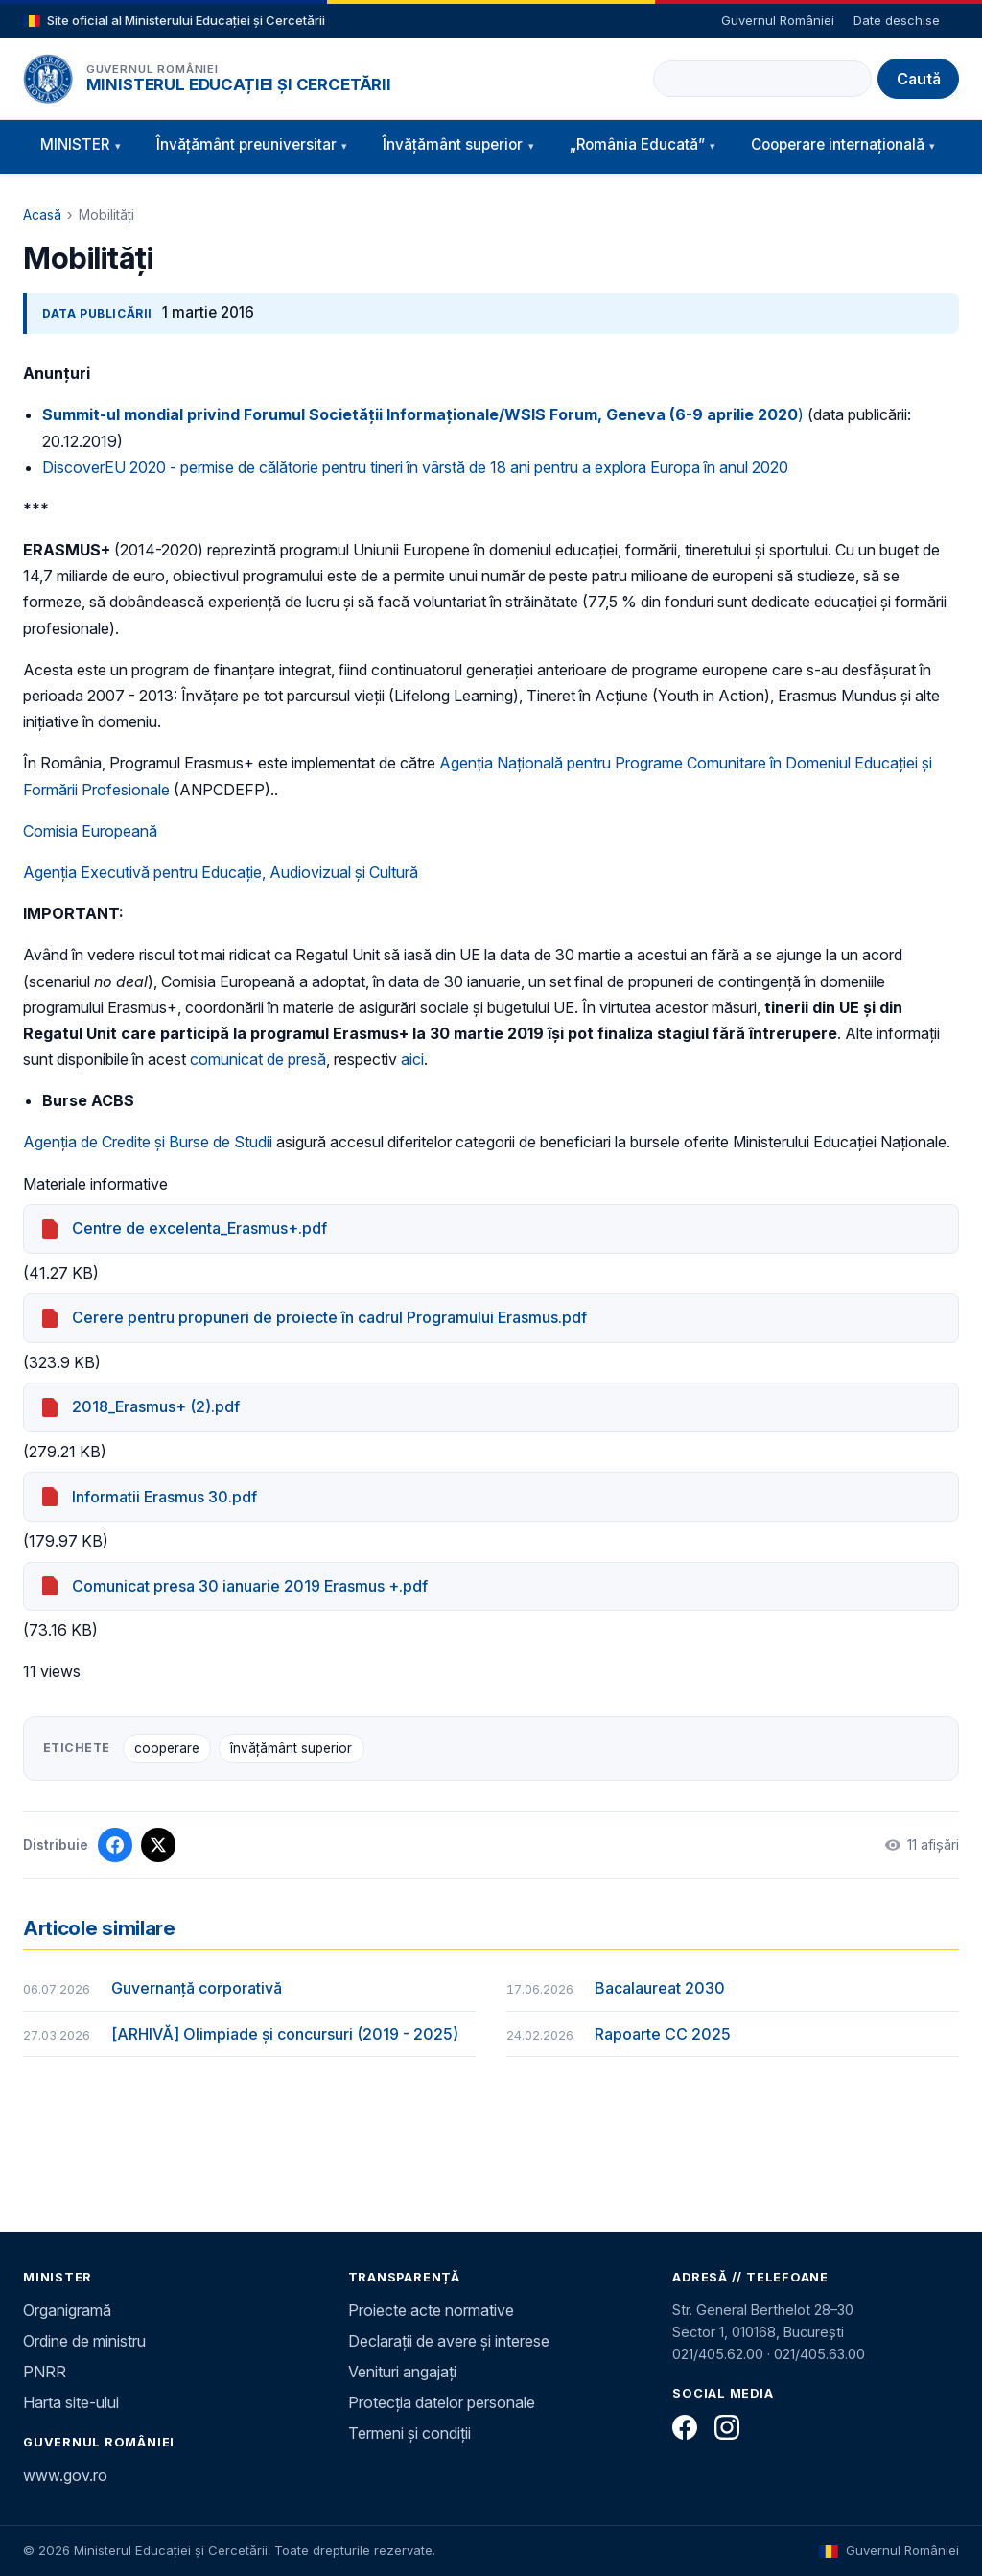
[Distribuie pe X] (158, 1845)
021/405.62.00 (717, 2354)
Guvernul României (777, 20)
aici (412, 1059)
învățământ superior (291, 1748)
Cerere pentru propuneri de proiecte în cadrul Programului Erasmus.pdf (329, 1317)
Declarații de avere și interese (448, 2341)
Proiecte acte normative (431, 2310)
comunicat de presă (258, 1059)
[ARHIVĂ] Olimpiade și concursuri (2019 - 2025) (284, 2034)
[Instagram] (726, 2427)
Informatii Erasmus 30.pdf (164, 1496)
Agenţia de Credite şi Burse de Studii (147, 1141)
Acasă (42, 214)
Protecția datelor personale (441, 2402)
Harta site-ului (71, 2402)
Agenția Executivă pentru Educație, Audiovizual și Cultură (220, 872)
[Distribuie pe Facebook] (115, 1845)
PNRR (44, 2371)
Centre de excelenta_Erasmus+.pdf (199, 1228)
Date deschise (896, 20)
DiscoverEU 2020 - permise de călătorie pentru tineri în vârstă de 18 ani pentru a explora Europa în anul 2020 (415, 467)
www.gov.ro (65, 2475)
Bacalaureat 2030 (660, 1987)
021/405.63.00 (819, 2354)
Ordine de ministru (84, 2341)
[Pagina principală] (48, 79)
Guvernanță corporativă (196, 1987)
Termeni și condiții (409, 2433)
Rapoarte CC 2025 (663, 2034)
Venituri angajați (402, 2371)
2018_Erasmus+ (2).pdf (156, 1406)
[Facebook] (684, 2427)
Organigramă (67, 2310)
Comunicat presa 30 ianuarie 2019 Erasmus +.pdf (250, 1585)
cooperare (166, 1748)
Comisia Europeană (90, 830)
